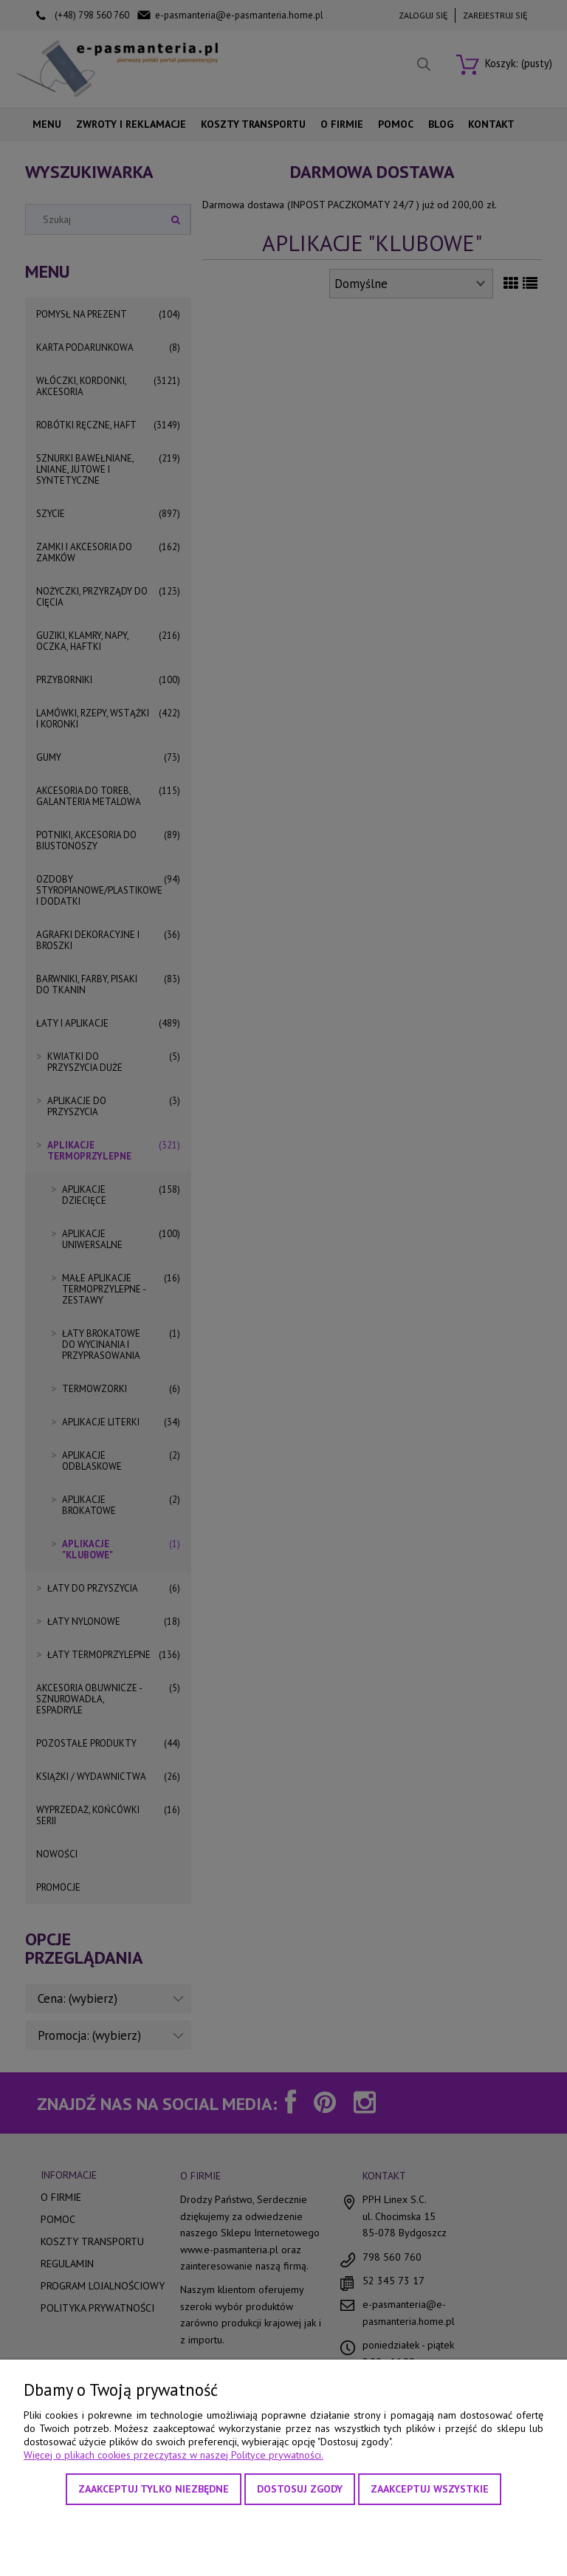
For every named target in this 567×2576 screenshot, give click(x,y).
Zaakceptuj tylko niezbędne (153, 2489)
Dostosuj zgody (300, 2489)
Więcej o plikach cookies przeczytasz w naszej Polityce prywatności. (173, 2455)
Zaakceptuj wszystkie (430, 2489)
